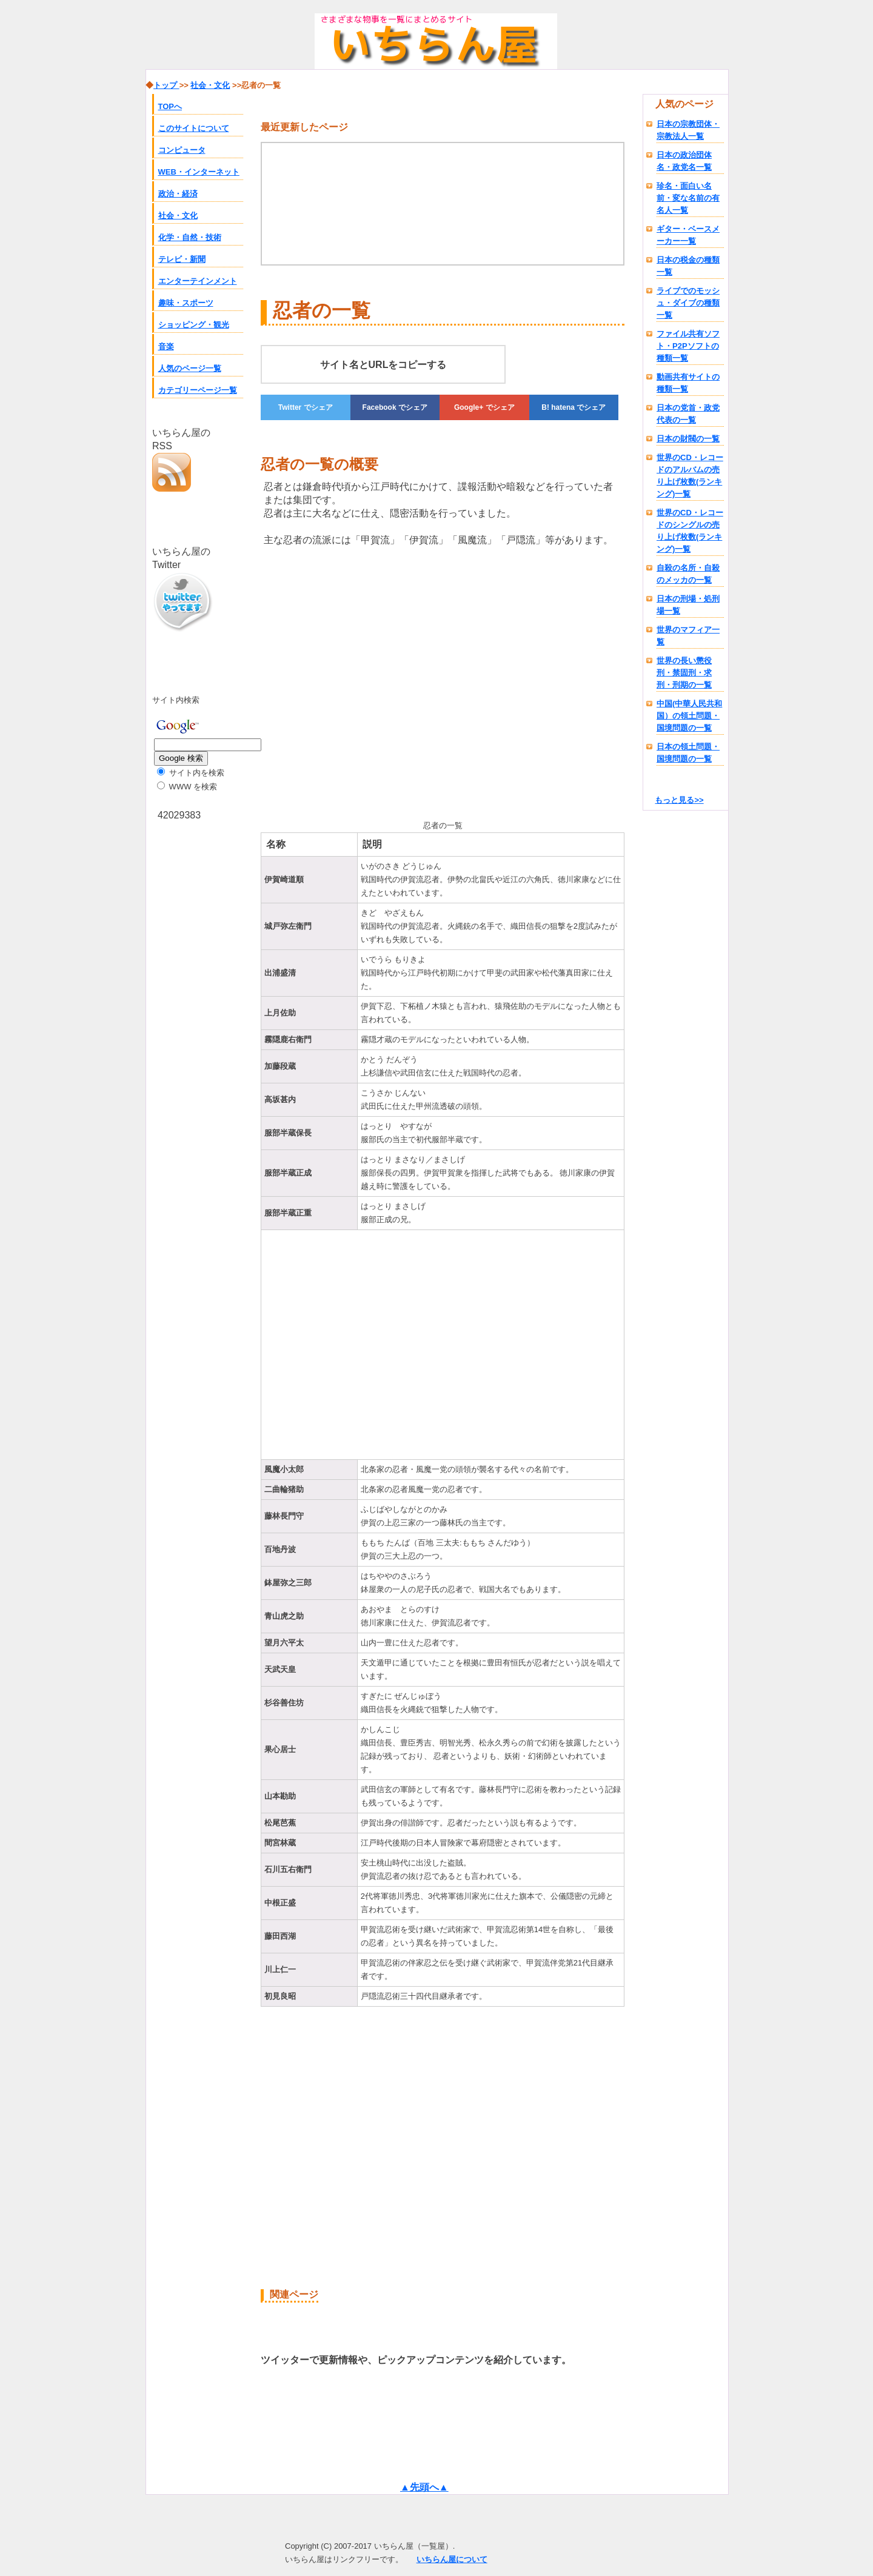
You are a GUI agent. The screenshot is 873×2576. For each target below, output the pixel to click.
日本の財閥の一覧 (688, 438)
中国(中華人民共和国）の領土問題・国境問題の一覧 (689, 715)
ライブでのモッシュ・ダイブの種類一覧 (688, 302)
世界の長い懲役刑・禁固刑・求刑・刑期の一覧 (684, 672)
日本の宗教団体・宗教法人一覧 (688, 130)
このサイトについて (193, 128)
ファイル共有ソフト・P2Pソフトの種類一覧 (688, 346)
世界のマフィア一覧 (688, 635)
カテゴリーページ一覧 (197, 390)
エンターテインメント (197, 281)
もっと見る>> (679, 800)
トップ (166, 85)
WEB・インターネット (198, 171)
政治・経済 (178, 193)
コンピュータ (182, 150)
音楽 (166, 346)
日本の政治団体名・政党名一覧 (684, 161)
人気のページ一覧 (189, 368)
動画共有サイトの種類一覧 (688, 382)
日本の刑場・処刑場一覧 (688, 604)
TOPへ (170, 106)
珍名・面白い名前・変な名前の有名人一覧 (688, 198)
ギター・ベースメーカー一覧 (688, 235)
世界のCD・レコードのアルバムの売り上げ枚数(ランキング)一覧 (690, 475)
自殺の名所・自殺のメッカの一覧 (688, 573)
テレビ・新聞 (182, 259)
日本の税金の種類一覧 (688, 265)
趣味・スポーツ (185, 302)
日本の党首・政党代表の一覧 (688, 413)
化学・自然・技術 (189, 237)
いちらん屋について (451, 2559)
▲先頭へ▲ (424, 2487)
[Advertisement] (362, 681)
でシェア (305, 407)
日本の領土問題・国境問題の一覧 (688, 752)
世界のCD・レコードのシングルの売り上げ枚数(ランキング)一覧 (690, 531)
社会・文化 (178, 215)
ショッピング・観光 (193, 324)
